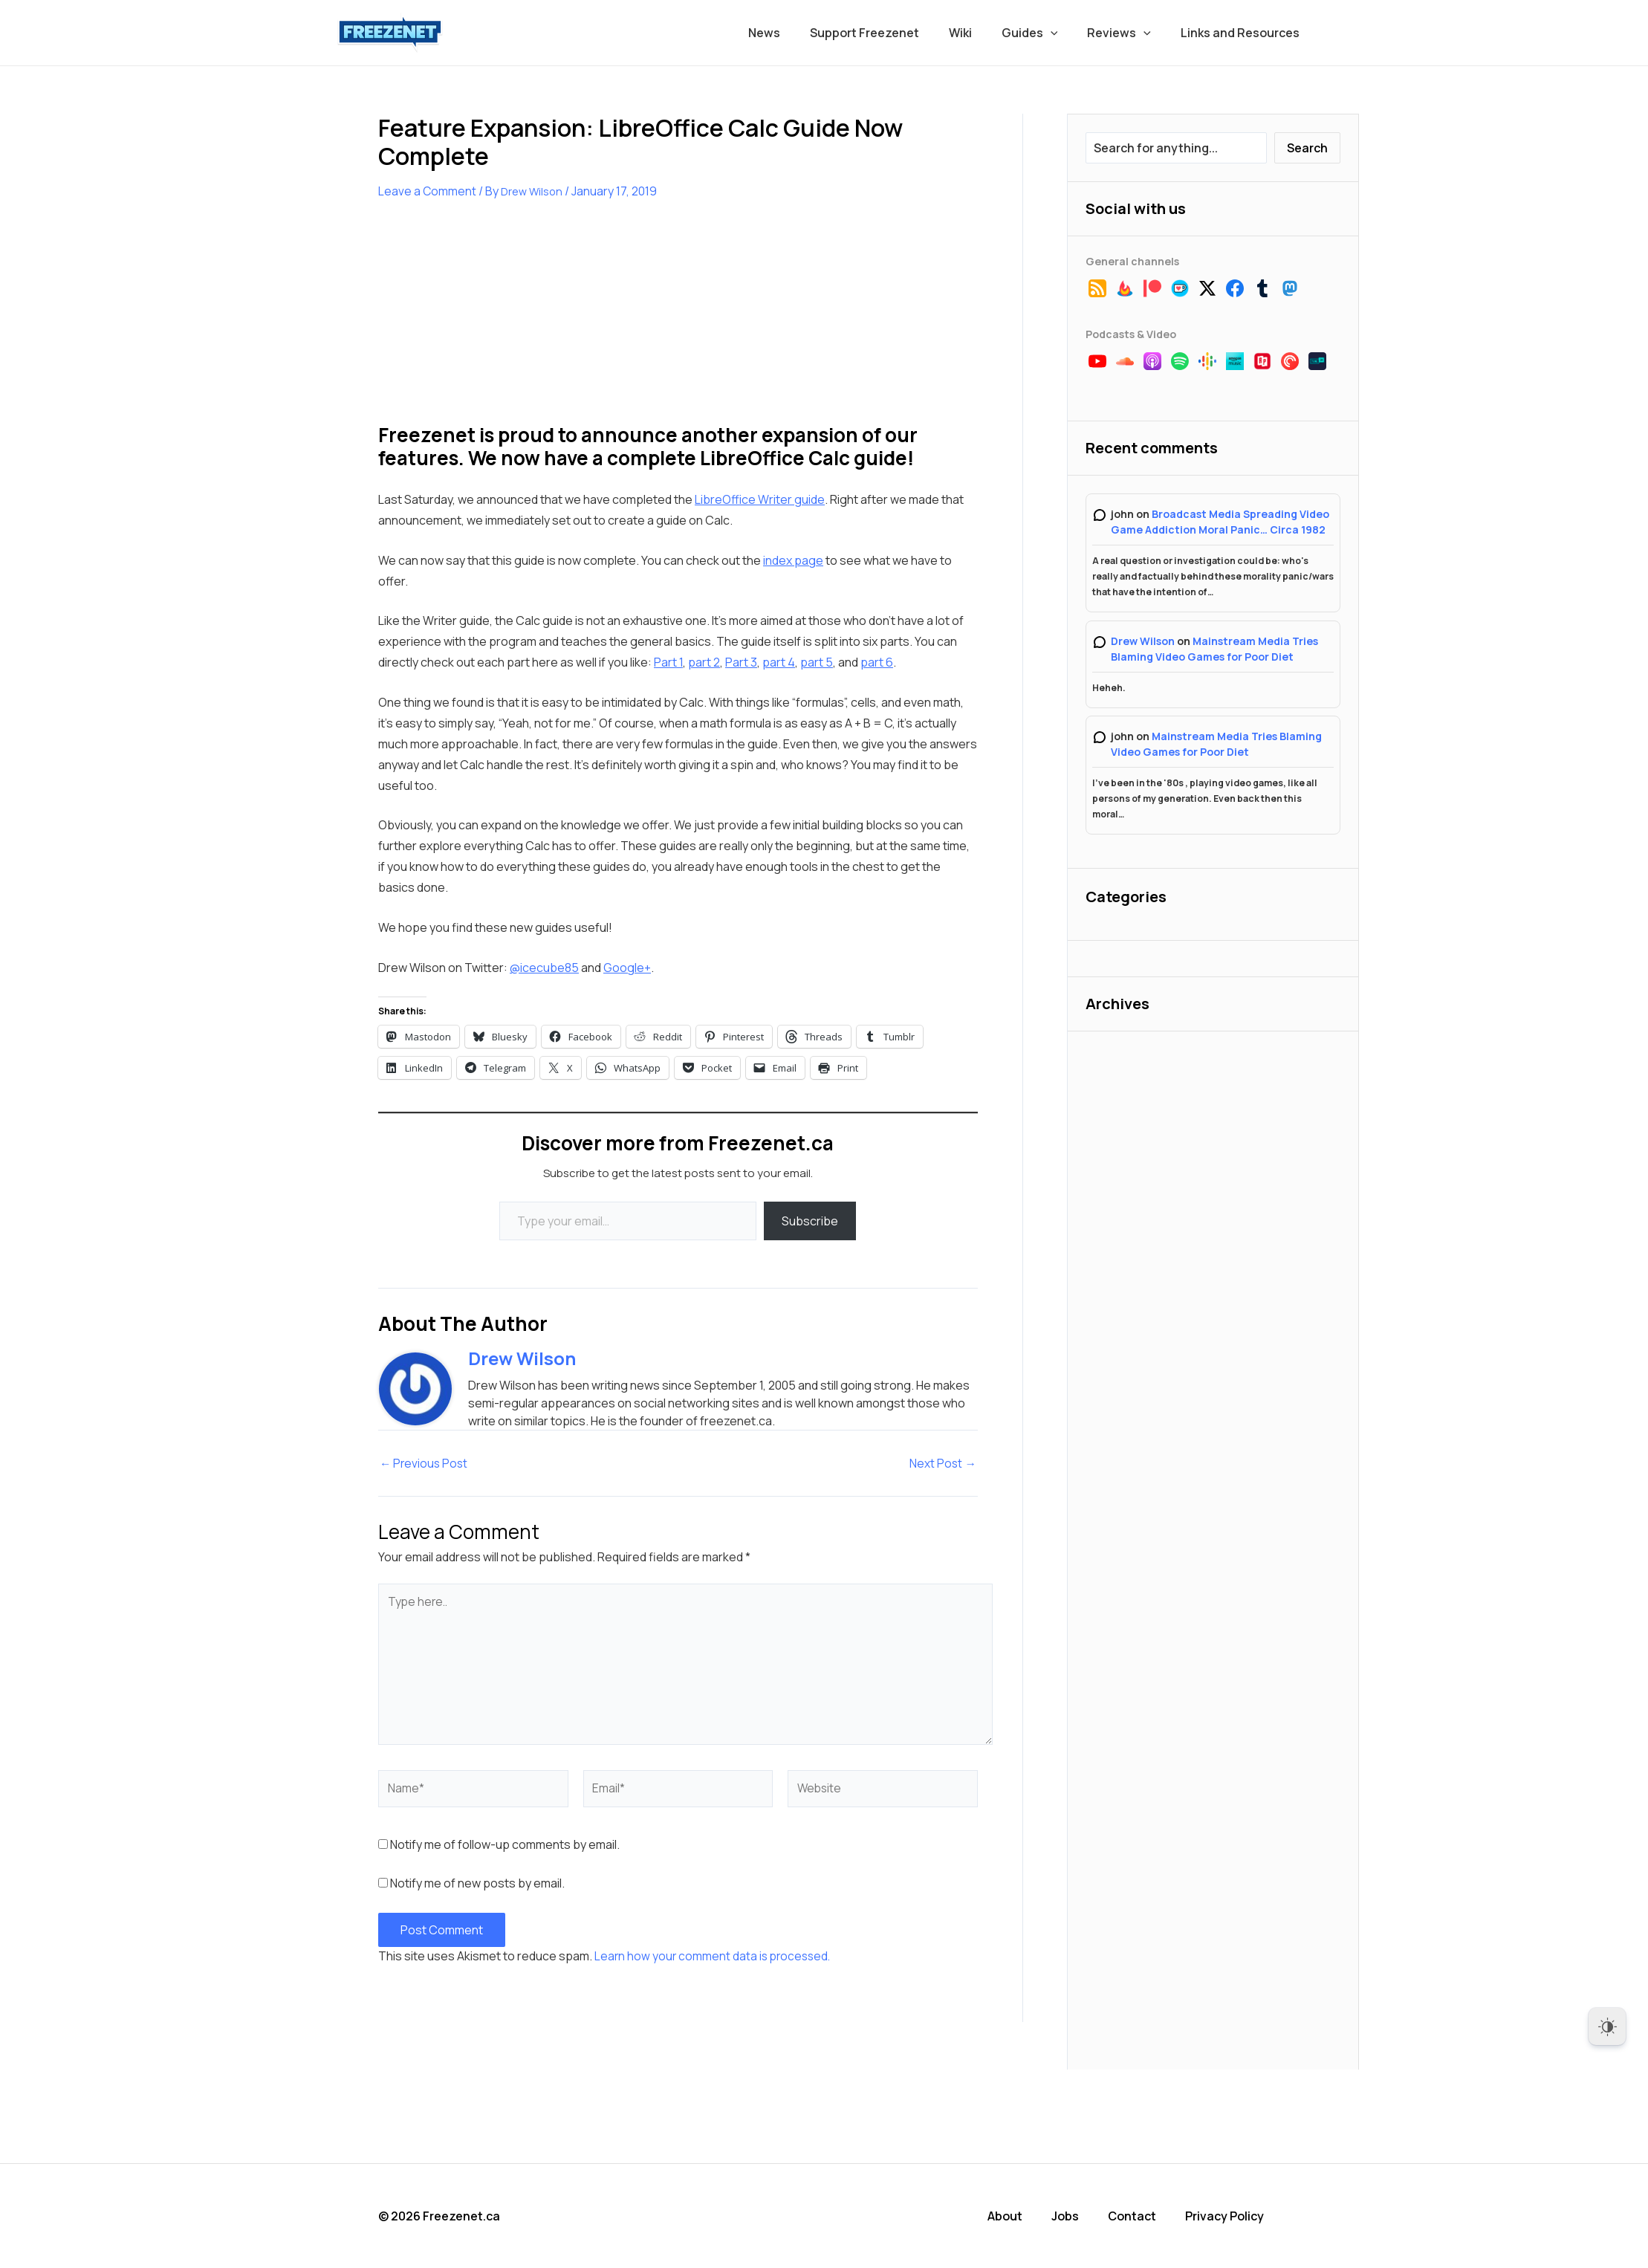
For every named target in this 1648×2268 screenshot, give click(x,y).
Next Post (942, 1463)
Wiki (981, 33)
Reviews (1128, 33)
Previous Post (425, 1463)
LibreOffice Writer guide (760, 499)
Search (1307, 148)
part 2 (704, 662)
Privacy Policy (1230, 2216)
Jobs (1072, 2216)
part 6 (876, 662)
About (1013, 2216)
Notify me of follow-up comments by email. (505, 1845)
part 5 (816, 662)
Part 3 (741, 662)
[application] (1065, 33)
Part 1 (668, 662)
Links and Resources (1243, 33)
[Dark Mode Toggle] (1607, 2026)
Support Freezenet (891, 33)
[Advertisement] (489, 321)
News (797, 33)
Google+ (627, 967)
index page (793, 560)
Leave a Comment (427, 191)
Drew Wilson (1143, 641)
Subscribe (810, 1221)
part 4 (778, 662)
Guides (1044, 33)
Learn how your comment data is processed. (715, 1956)
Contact (1139, 2216)
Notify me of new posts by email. (477, 1884)
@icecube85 (544, 967)
